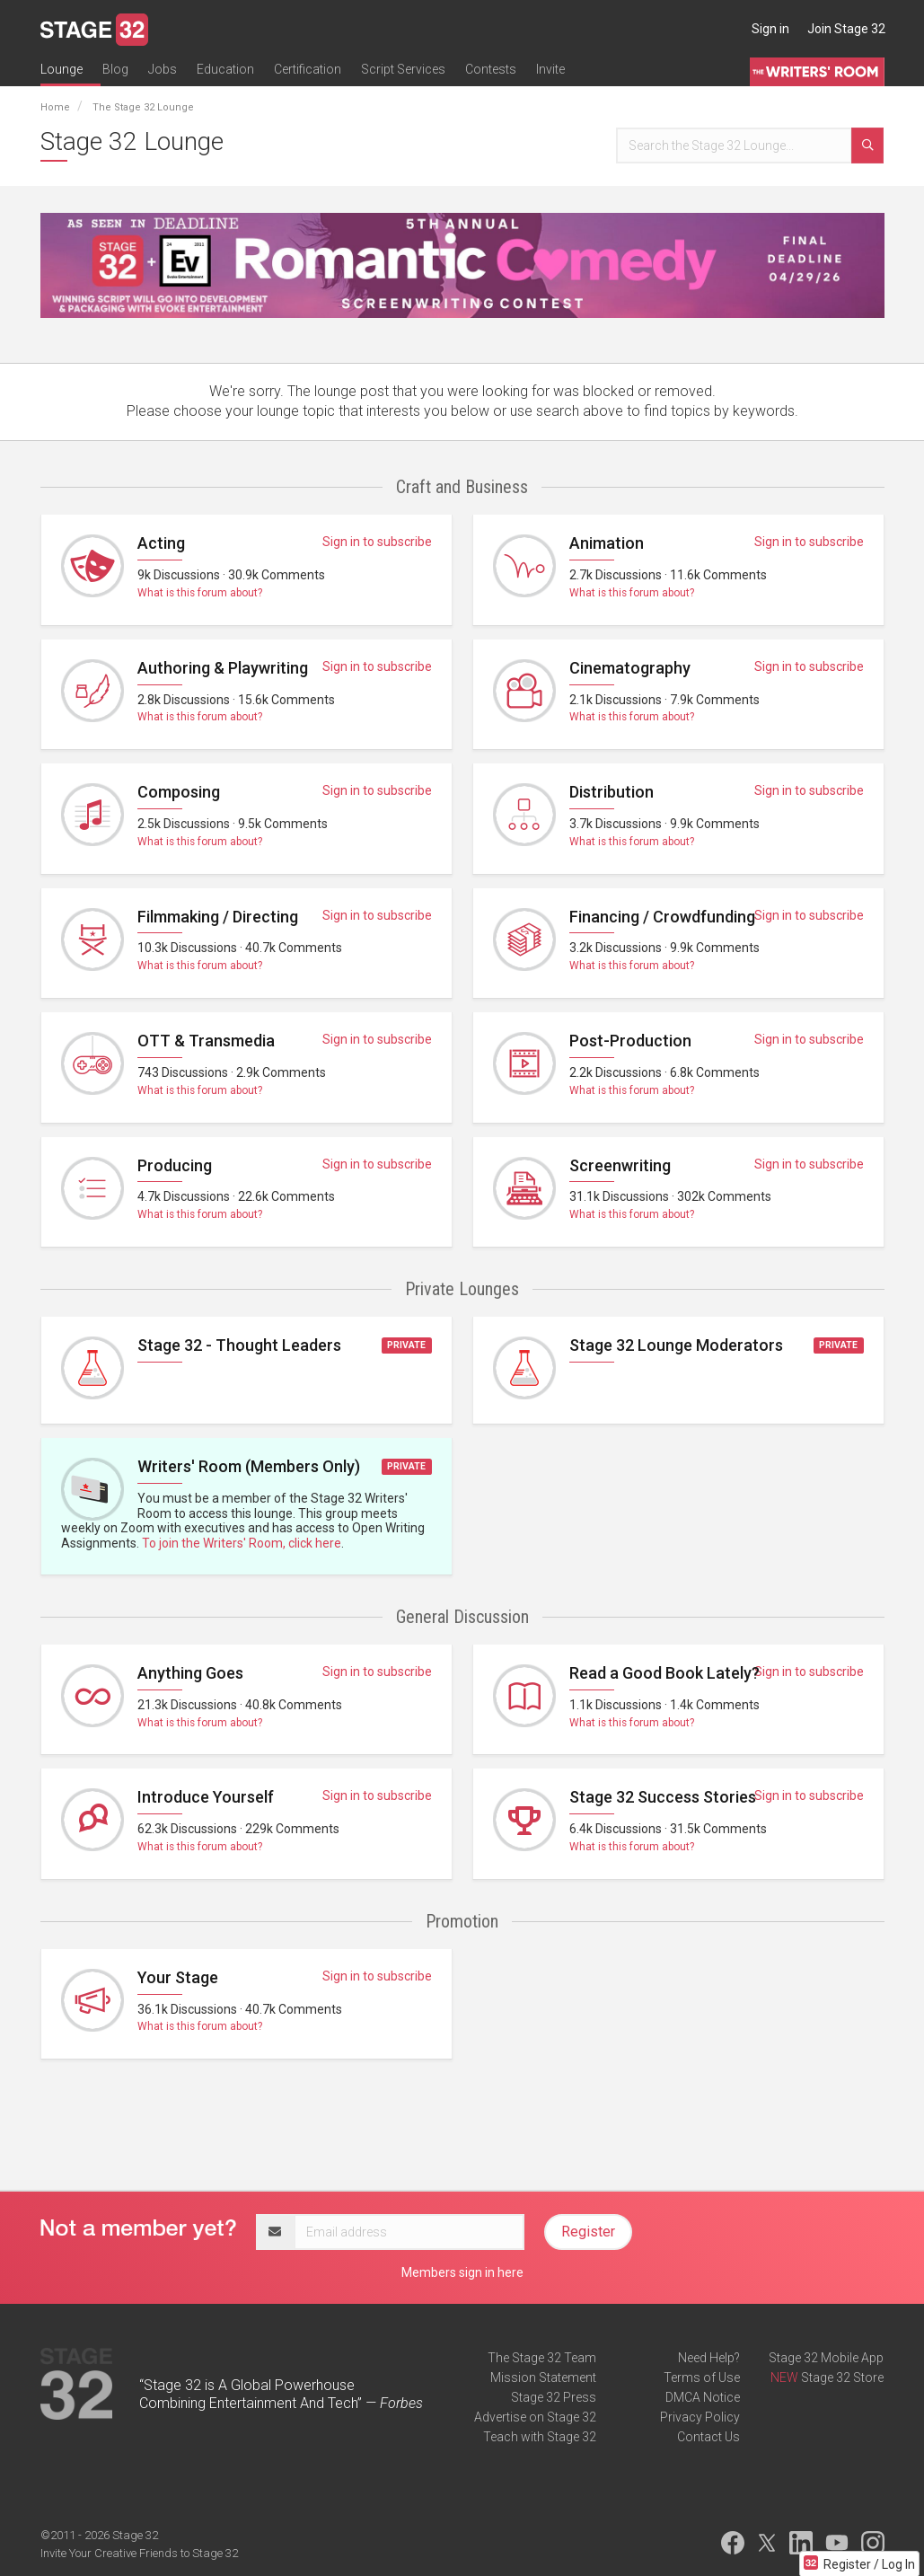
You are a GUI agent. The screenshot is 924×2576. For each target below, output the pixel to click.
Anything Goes (190, 1672)
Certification (307, 69)
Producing (174, 1165)
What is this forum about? (199, 593)
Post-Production (630, 1040)
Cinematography (630, 667)
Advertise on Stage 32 (535, 2417)
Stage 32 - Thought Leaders (239, 1345)
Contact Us (708, 2437)
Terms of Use (702, 2377)
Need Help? (709, 2358)
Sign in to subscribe (377, 541)
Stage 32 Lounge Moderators (676, 1345)
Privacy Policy (700, 2417)
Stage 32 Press (553, 2397)
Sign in (770, 29)
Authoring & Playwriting (222, 667)
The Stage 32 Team (542, 2358)
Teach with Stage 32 (539, 2437)
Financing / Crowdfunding (662, 916)
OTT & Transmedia (206, 1040)
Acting (161, 543)
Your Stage (177, 1977)
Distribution (611, 791)
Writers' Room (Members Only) (248, 1466)
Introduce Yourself (205, 1796)
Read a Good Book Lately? (664, 1672)
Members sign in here (462, 2272)
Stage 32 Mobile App (826, 2358)
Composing (178, 791)
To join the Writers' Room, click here (241, 1543)
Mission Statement (543, 2377)
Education (225, 69)
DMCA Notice (702, 2397)
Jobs (162, 69)
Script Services (403, 69)
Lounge (61, 69)
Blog (115, 69)
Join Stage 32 (846, 29)
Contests (490, 69)
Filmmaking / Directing (217, 916)
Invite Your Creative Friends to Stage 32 (139, 2553)
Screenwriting (620, 1165)
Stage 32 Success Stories (662, 1796)
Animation (606, 543)
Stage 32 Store (842, 2377)
